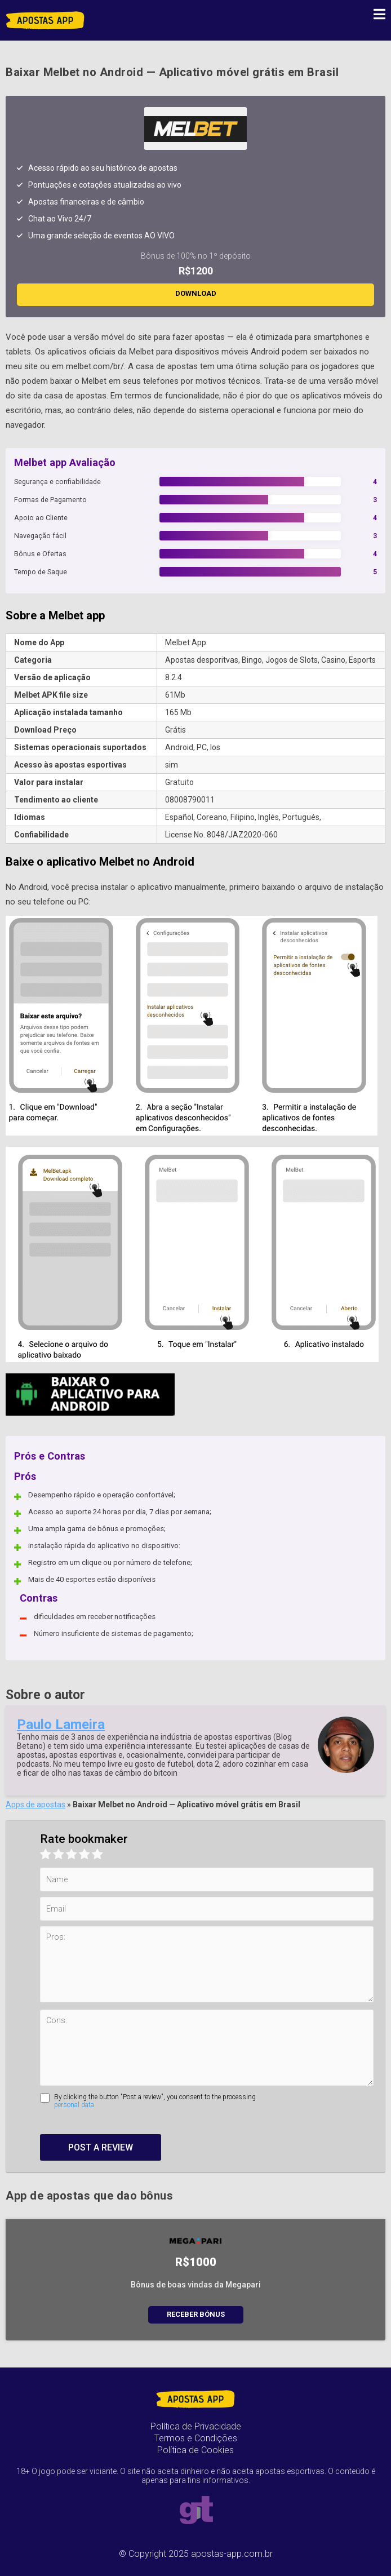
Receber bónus (196, 2314)
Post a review (100, 2147)
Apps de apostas (35, 1804)
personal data (74, 2105)
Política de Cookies (195, 2450)
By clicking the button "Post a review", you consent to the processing (214, 2101)
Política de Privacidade (195, 2426)
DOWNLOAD (195, 293)
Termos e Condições (195, 2438)
